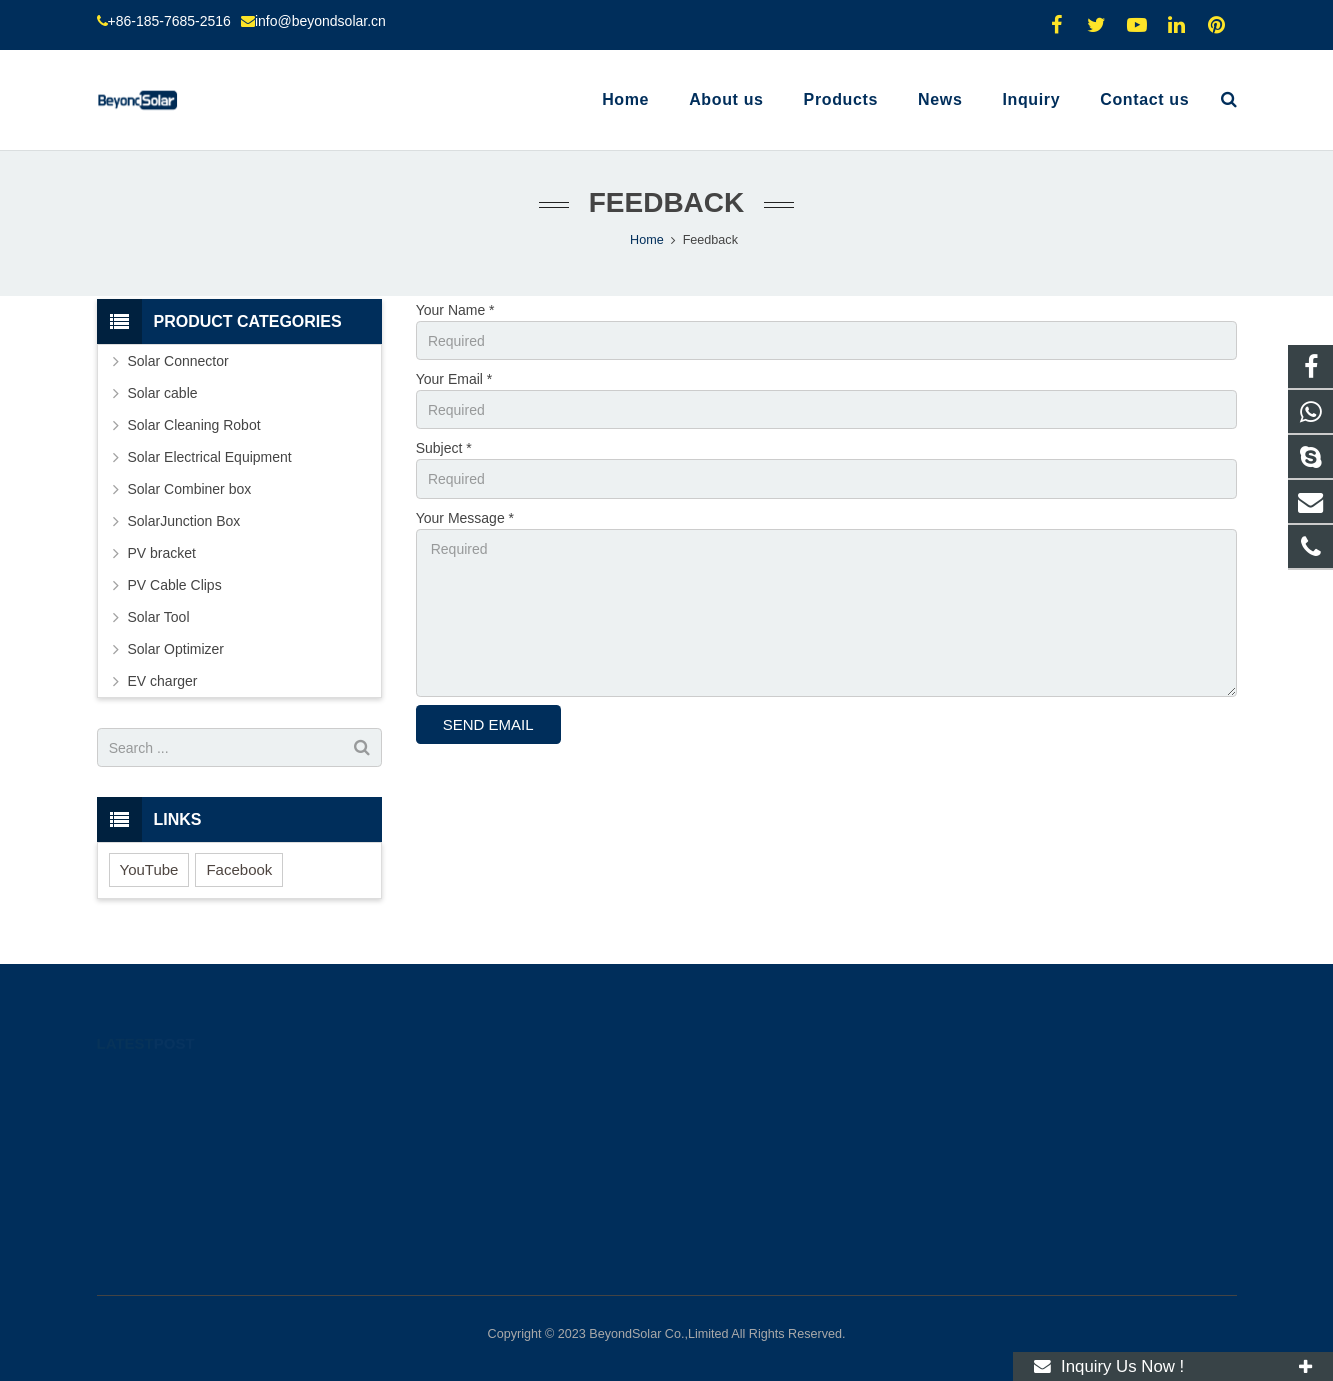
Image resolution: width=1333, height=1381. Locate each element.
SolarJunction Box (184, 521)
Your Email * (454, 379)
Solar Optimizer (176, 649)
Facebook (239, 869)
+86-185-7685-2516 (169, 21)
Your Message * (465, 518)
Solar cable (163, 393)
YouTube (149, 869)
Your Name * (455, 310)
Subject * (444, 448)
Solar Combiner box (190, 489)
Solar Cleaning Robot (194, 425)
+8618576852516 (748, 1081)
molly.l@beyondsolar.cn (765, 1168)
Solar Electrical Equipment (210, 457)
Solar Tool (159, 617)
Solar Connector (178, 361)
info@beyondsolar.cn (320, 21)
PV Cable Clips (175, 585)
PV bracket (162, 553)
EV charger (163, 681)
